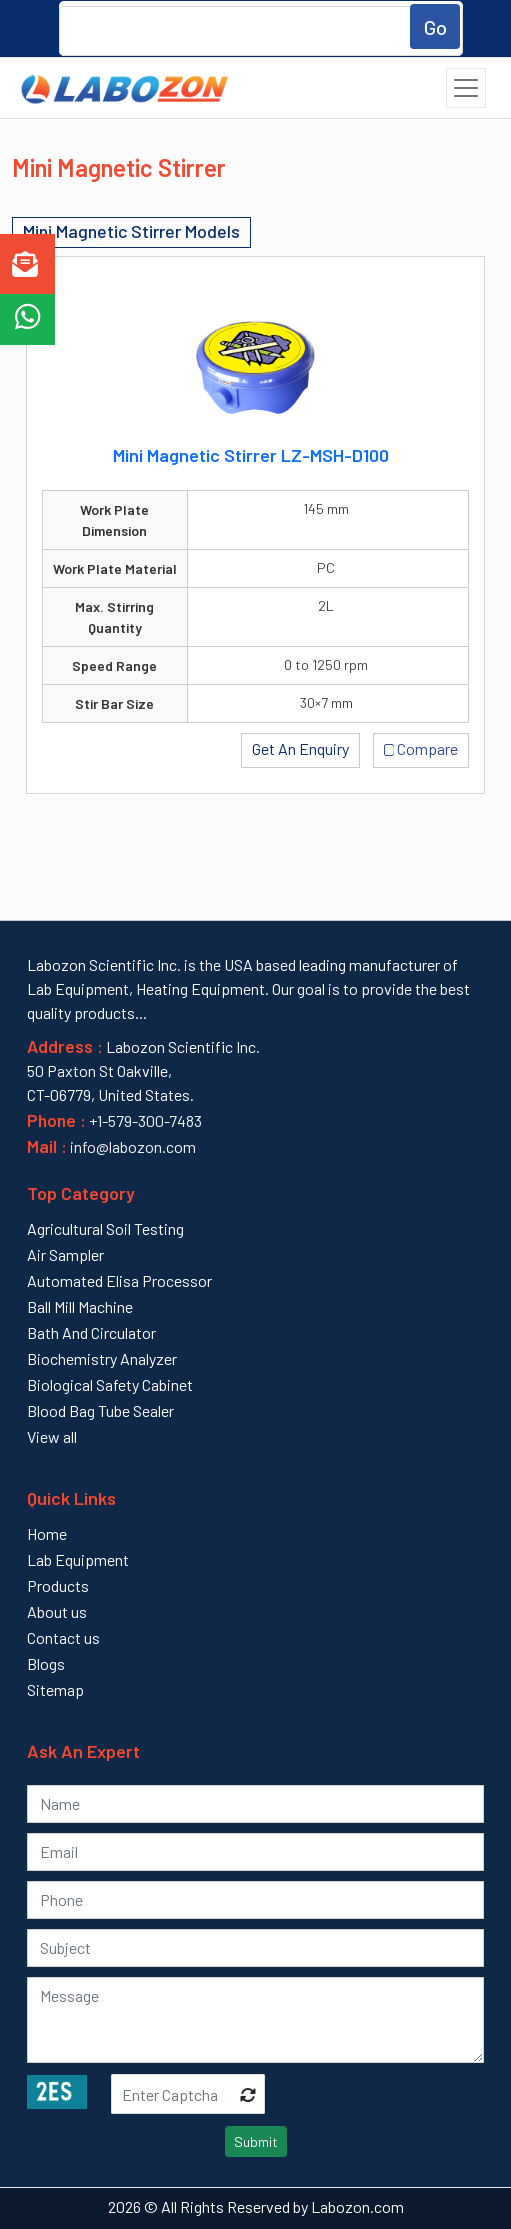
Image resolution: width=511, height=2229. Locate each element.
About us (57, 1611)
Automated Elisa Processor (119, 1280)
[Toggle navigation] (466, 88)
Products (58, 1585)
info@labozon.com (131, 1146)
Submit (256, 2141)
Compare (421, 747)
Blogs (46, 1663)
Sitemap (55, 1689)
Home (47, 1533)
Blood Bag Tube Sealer (100, 1410)
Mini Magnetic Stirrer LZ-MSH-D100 (251, 455)
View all (52, 1436)
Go (435, 27)
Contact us (63, 1637)
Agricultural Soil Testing (105, 1228)
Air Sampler (65, 1254)
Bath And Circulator (91, 1332)
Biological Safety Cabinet (110, 1384)
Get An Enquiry (300, 748)
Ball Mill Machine (80, 1306)
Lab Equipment (78, 1559)
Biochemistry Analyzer (102, 1358)
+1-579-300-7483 (145, 1120)
